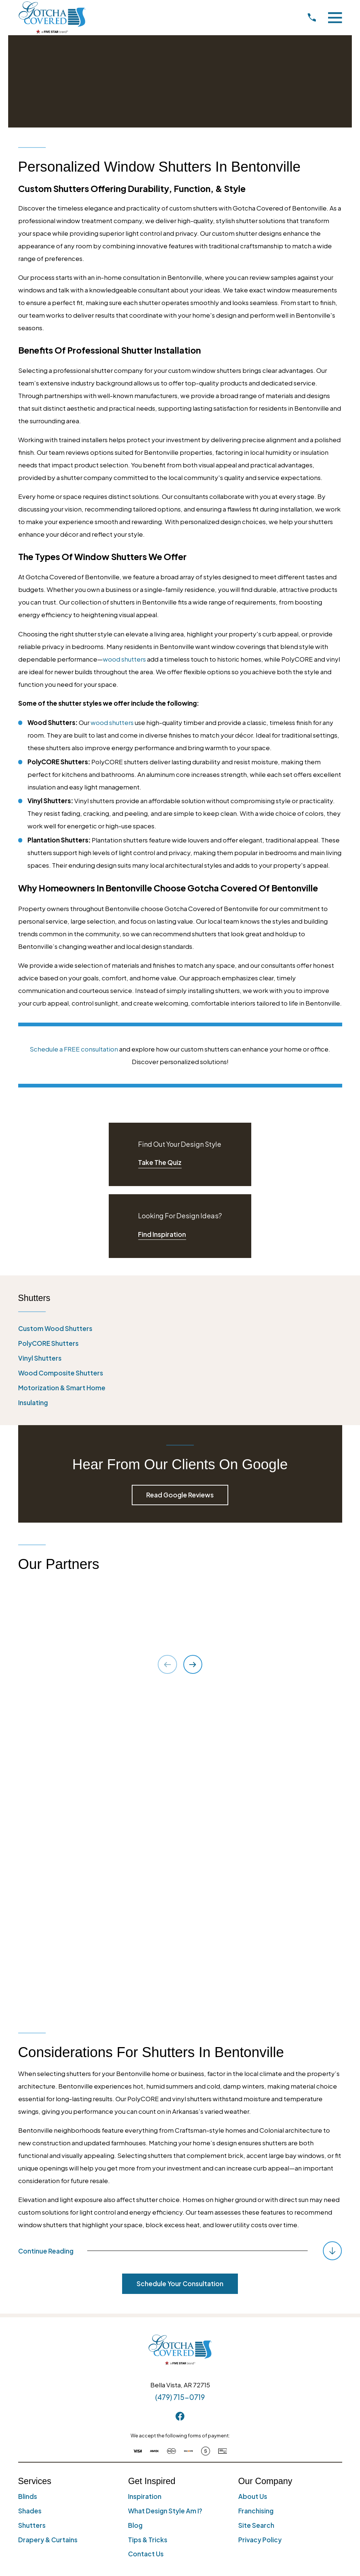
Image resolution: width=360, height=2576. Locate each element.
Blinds (27, 2173)
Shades (30, 2187)
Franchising (256, 2187)
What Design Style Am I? (165, 2187)
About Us (252, 2173)
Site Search (256, 2202)
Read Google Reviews (180, 1495)
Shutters (32, 2202)
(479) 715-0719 (180, 2073)
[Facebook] (180, 2093)
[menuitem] (180, 1329)
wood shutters (124, 659)
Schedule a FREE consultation (74, 1049)
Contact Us (146, 2231)
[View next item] (192, 1664)
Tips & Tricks (147, 2216)
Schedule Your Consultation (180, 1960)
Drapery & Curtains (48, 2216)
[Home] (52, 17)
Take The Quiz (159, 1162)
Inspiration (144, 2173)
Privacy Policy (260, 2216)
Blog (135, 2202)
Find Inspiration (162, 1234)
